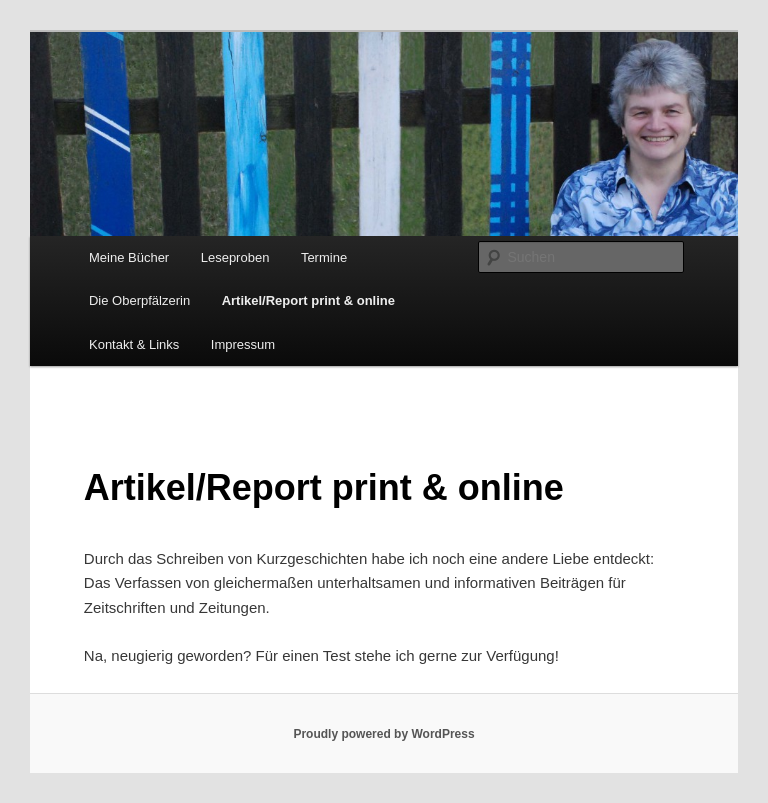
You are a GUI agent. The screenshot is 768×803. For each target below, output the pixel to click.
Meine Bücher (129, 257)
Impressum (243, 344)
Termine (324, 257)
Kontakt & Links (134, 344)
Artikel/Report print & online (308, 300)
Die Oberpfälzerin (139, 300)
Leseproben (235, 257)
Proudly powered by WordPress (383, 734)
